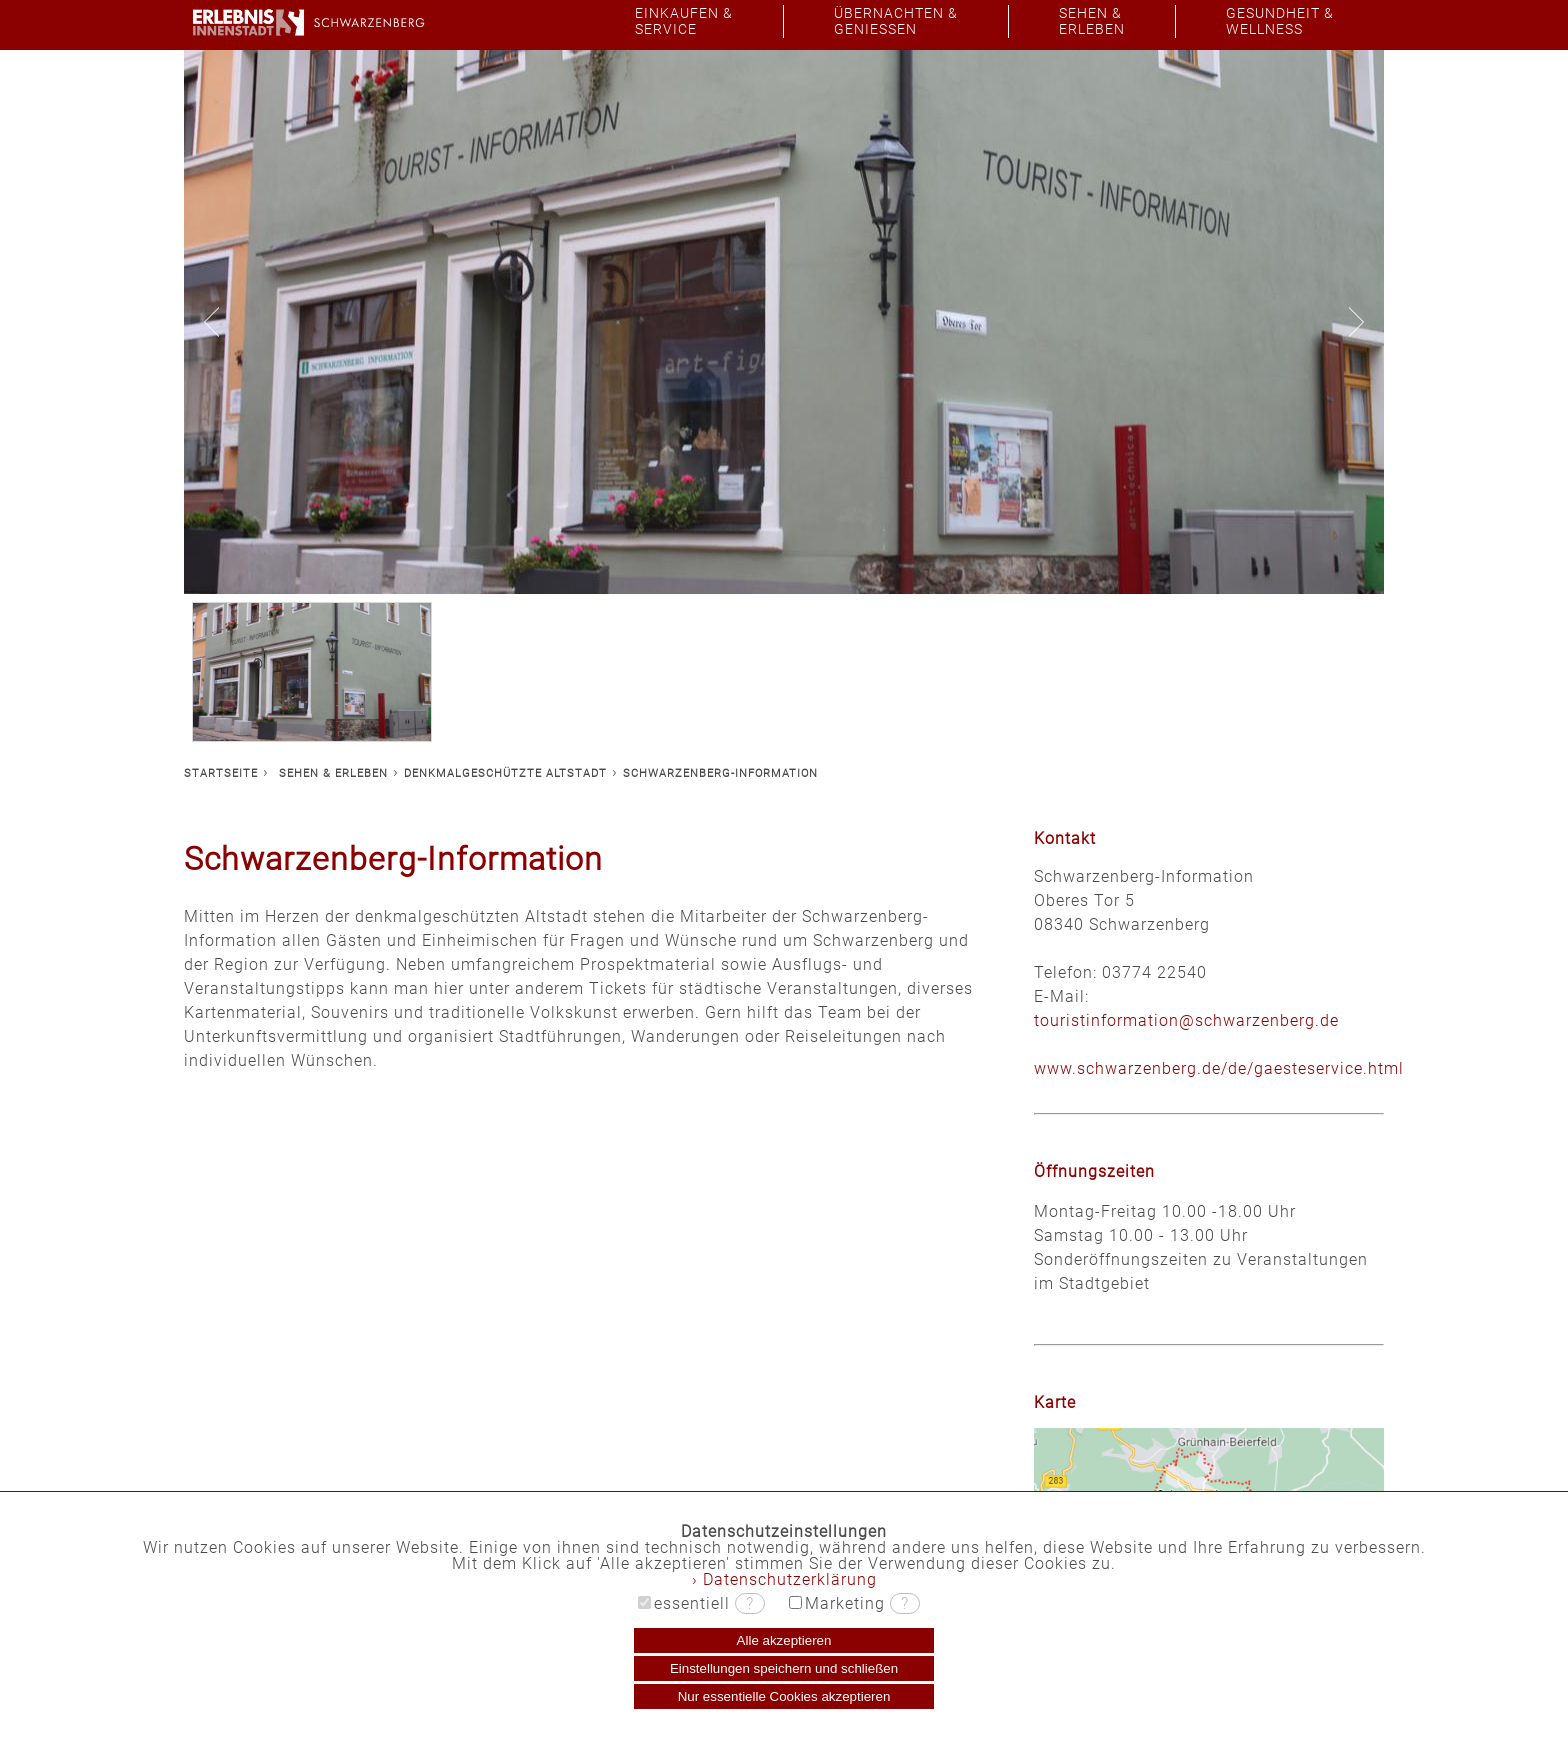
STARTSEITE (221, 773)
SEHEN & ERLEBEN (333, 773)
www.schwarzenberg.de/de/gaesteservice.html (1219, 1068)
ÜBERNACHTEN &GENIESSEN (896, 21)
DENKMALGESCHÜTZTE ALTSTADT (505, 773)
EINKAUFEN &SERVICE (684, 21)
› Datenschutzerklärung (784, 1579)
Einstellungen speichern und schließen (784, 1668)
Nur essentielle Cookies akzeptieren (784, 1696)
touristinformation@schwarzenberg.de (1186, 1020)
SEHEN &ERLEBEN (1092, 21)
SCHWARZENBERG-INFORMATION (720, 773)
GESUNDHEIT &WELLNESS (1280, 21)
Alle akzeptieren (784, 1640)
